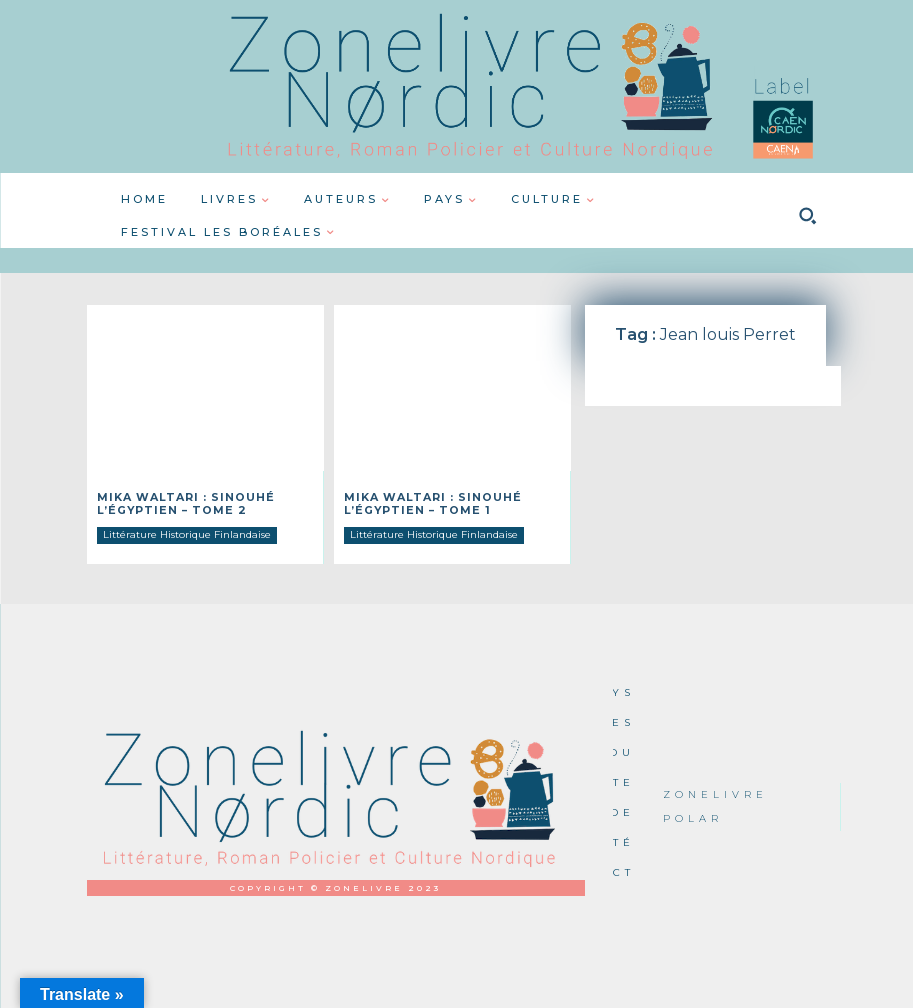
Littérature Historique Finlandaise (187, 532)
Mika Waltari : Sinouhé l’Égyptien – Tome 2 (179, 502)
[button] (808, 216)
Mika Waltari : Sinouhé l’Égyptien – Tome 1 (426, 502)
